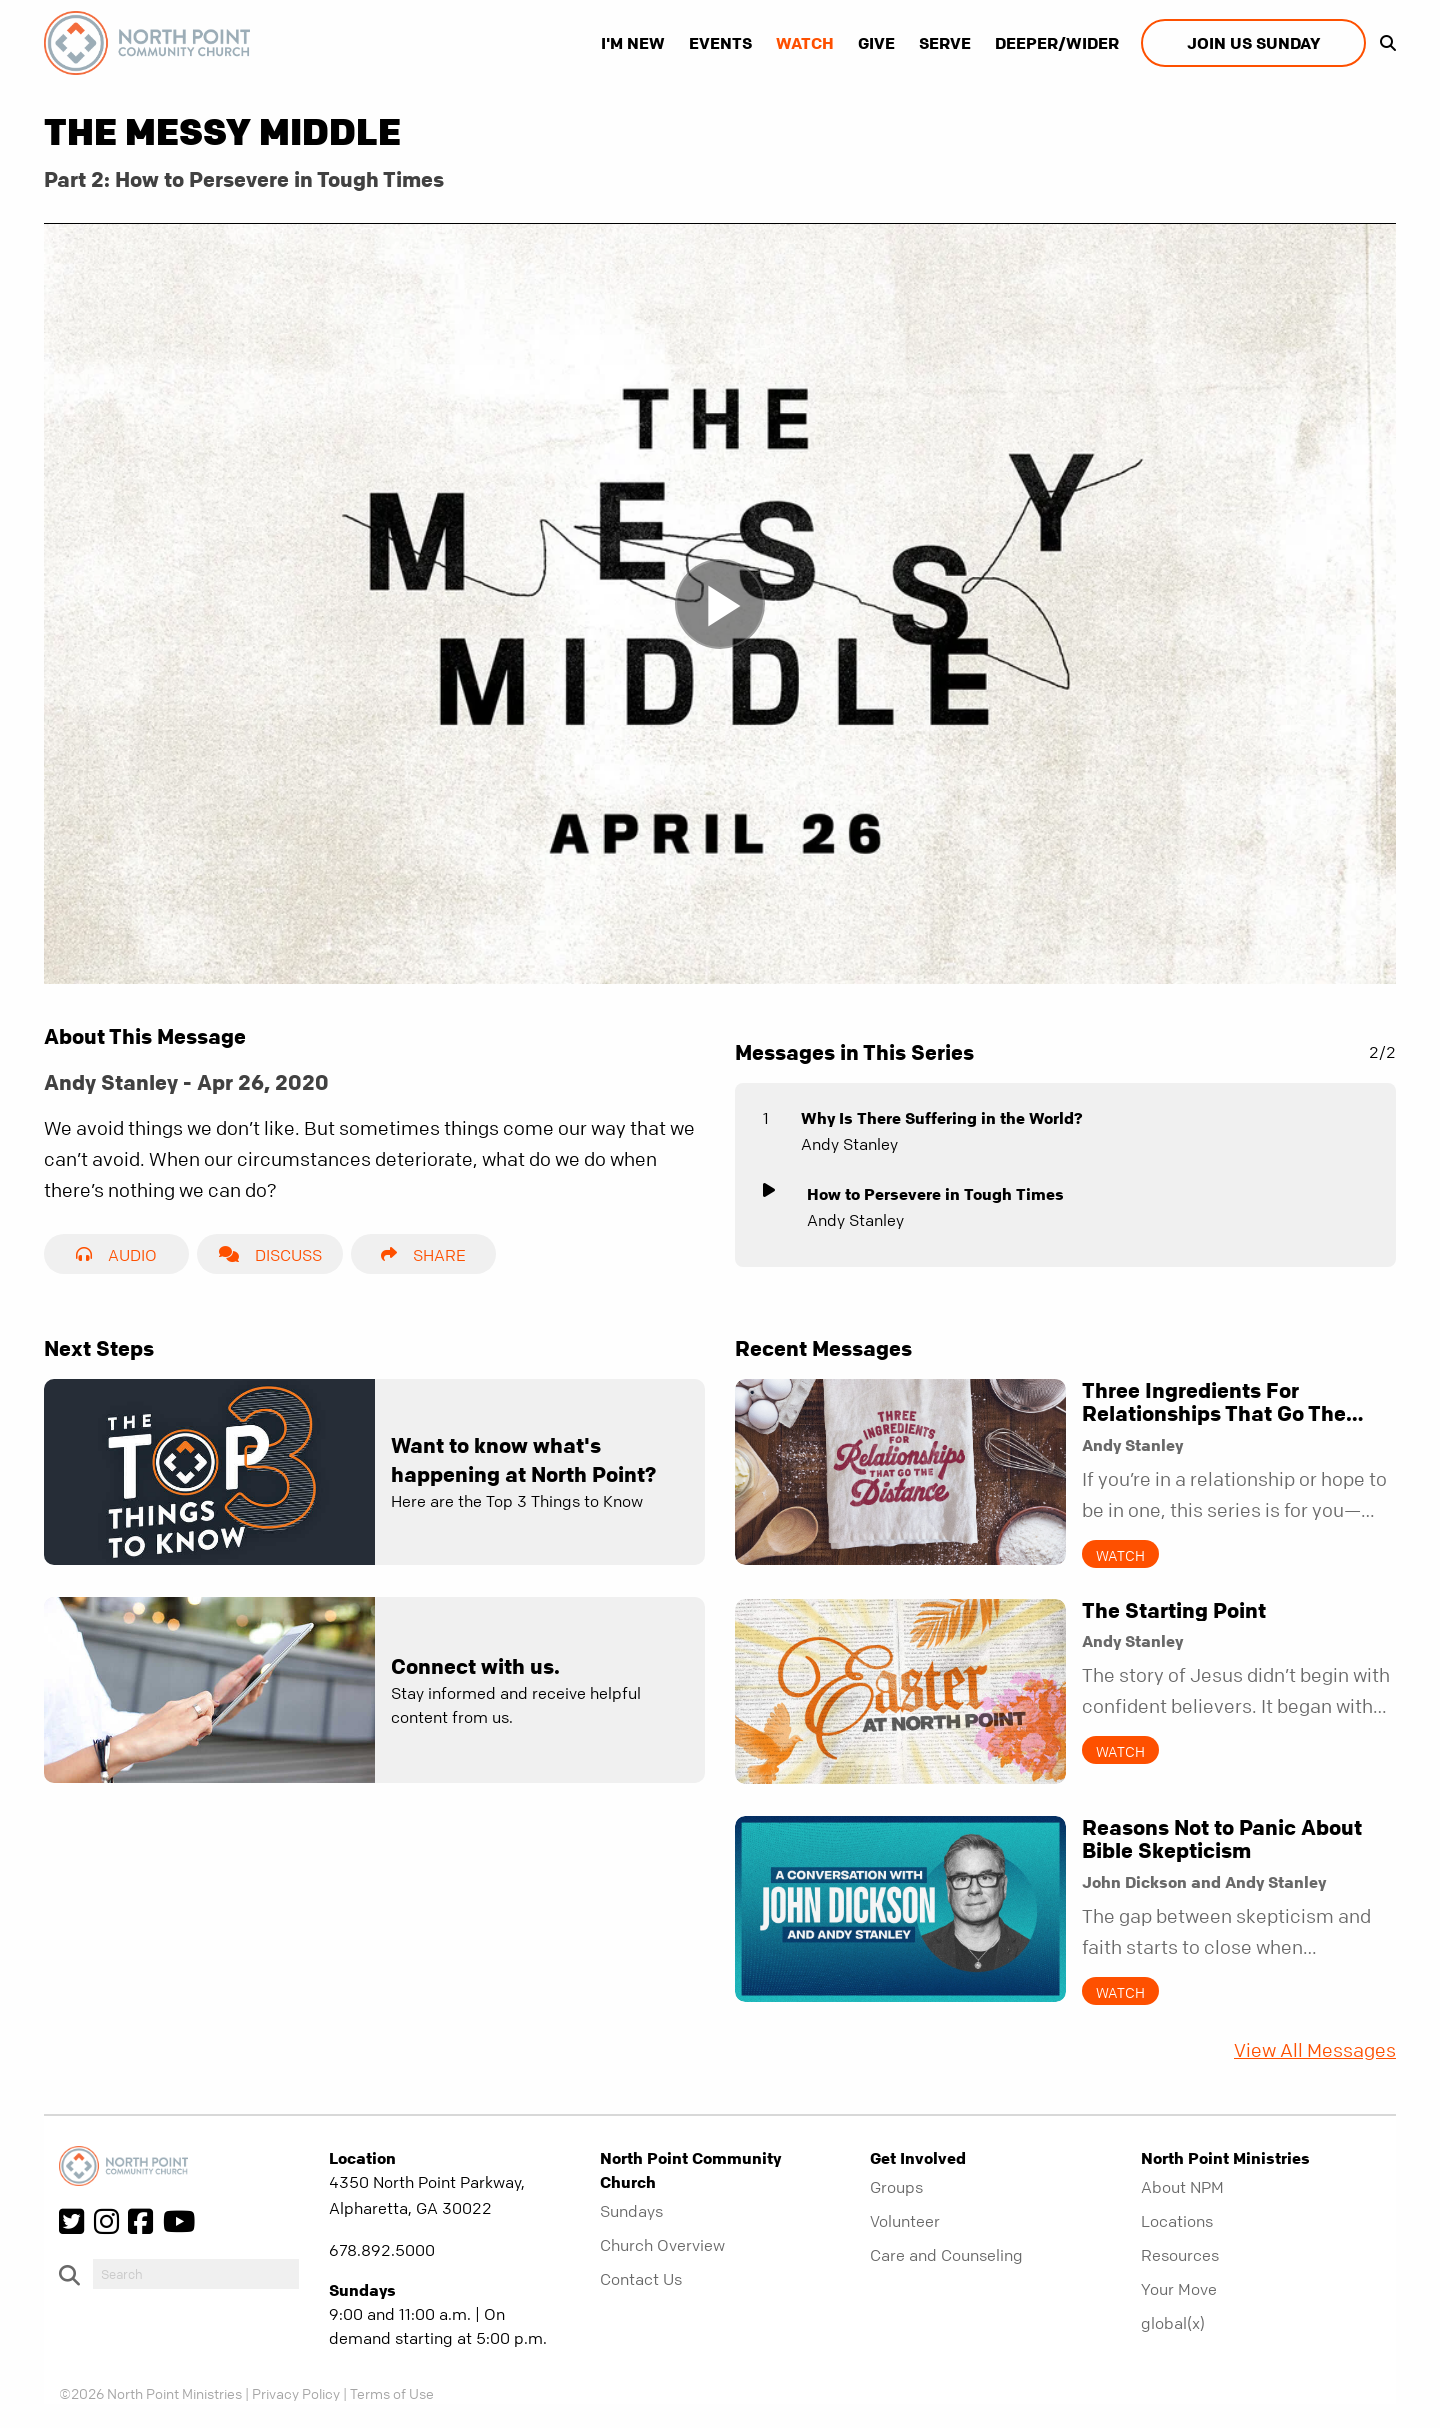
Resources (1180, 2255)
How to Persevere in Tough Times (935, 1194)
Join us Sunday (1253, 43)
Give (876, 43)
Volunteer (905, 2221)
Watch (805, 43)
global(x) (1173, 2323)
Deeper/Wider (1057, 43)
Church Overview (662, 2245)
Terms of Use (392, 2393)
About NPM (1182, 2187)
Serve (945, 43)
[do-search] (196, 2274)
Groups (896, 2187)
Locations (1177, 2221)
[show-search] (1383, 43)
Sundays (631, 2211)
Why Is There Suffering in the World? (942, 1118)
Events (720, 43)
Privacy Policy (296, 2393)
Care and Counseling (946, 2255)
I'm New (633, 43)
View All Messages (1315, 2050)
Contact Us (641, 2279)
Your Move (1179, 2289)
